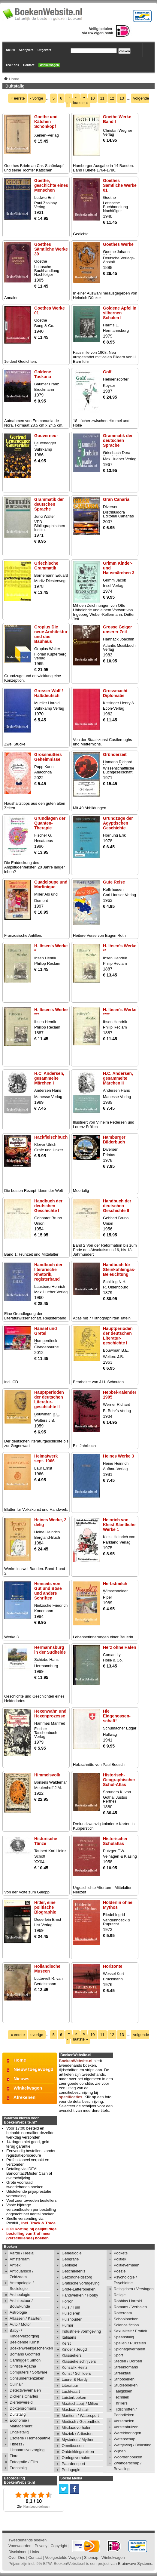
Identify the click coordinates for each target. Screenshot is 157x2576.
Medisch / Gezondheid (81, 2421)
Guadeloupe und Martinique (50, 884)
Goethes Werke (118, 244)
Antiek (15, 2265)
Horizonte (112, 1966)
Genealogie (72, 2253)
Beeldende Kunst (24, 2342)
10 (92, 98)
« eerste (18, 98)
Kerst (66, 2343)
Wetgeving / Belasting (133, 2445)
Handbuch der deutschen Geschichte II (117, 1206)
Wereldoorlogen (127, 2433)
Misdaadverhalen (76, 2427)
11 (102, 98)
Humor (67, 2325)
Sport (118, 2355)
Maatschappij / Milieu (80, 2403)
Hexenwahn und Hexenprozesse (50, 1713)
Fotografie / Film (24, 2462)
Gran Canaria (116, 499)
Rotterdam (123, 2313)
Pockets (121, 2253)
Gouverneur (46, 435)
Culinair (16, 2384)
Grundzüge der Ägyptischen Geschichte (118, 823)
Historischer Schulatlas (115, 1841)
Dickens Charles (24, 2396)
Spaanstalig (124, 2337)
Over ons (12, 65)
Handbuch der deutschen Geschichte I (48, 1206)
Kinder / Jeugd (74, 2349)
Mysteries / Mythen (78, 2439)
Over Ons (16, 2557)
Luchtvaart (71, 2391)
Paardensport (73, 2463)
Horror (67, 2301)
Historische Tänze (45, 1841)
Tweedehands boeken (27, 2540)
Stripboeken (124, 2379)
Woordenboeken (128, 2457)
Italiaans (69, 2337)
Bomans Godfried (25, 2354)
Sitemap (91, 2557)
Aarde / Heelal (22, 2253)
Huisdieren (71, 2313)
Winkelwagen (49, 65)
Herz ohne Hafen (119, 1647)
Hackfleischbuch (51, 1137)
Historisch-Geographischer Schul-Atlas (119, 1779)
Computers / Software (28, 2372)
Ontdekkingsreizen (78, 2451)
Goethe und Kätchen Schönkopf (46, 121)
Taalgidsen (123, 2391)
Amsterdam (19, 2259)
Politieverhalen (126, 2265)
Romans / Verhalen (130, 2307)
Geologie (69, 2265)
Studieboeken (126, 2385)
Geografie (70, 2259)
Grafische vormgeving (80, 2283)
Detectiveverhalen (25, 2390)
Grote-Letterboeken (78, 2289)
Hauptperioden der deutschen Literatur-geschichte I (118, 1335)
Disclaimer (17, 2552)
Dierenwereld (21, 2402)
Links (34, 2552)
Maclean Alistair (75, 2409)
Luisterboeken (74, 2397)
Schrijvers (26, 50)
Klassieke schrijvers (79, 2361)
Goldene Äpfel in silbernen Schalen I (119, 313)
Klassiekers (71, 2355)
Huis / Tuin (71, 2307)
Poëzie (120, 2271)
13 (121, 98)
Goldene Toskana (42, 374)
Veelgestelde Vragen (63, 2557)
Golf (107, 371)
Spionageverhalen (129, 2349)
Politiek (120, 2259)
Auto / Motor (20, 2324)
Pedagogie (71, 2469)
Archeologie (20, 2294)
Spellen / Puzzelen (130, 2343)
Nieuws (21, 2078)
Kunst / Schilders (76, 2373)
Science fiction (126, 2325)
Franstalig (18, 2468)
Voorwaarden (20, 2546)
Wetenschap (124, 2439)
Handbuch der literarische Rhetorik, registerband (48, 1272)
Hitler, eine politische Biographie (45, 1907)
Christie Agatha (23, 2366)
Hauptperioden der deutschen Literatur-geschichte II (49, 1399)
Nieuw (10, 50)
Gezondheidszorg (77, 2277)
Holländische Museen (47, 1968)
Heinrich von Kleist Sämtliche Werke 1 (119, 1524)
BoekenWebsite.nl (75, 2061)
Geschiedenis (73, 2271)
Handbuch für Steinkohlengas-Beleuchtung (119, 1269)
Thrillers (121, 2403)
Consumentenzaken (27, 2378)
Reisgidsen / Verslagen (134, 2289)
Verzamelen (124, 2421)
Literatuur (70, 2385)
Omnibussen (72, 2445)
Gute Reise (114, 882)
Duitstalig (18, 2414)
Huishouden (72, 2319)
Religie (120, 2295)
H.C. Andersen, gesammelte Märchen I (49, 1078)
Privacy (41, 2546)
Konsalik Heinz (74, 2367)
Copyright (58, 2546)
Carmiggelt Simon (25, 2360)
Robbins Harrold (128, 2301)
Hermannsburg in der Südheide (50, 1650)
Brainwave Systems (135, 2563)
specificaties (70, 2097)
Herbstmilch (115, 1583)
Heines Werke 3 (118, 1456)
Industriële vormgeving (81, 2331)
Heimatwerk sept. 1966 (46, 1458)
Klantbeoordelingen (36, 2506)
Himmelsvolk (47, 1774)
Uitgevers (44, 50)
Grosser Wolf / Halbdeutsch (48, 693)
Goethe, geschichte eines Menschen (51, 185)
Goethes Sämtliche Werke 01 (120, 185)
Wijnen (120, 2451)
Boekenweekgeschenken (31, 2348)
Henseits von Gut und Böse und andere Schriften (48, 1590)
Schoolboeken (126, 2319)
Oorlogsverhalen (76, 2457)
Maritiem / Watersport (80, 2415)
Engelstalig (19, 2432)
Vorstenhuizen (126, 2427)
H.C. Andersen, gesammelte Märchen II (118, 1078)
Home (20, 2059)
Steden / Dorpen (128, 2361)
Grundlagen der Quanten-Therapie (49, 823)
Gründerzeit (115, 754)
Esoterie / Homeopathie (30, 2438)
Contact (28, 65)
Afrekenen (24, 2097)
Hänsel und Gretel (45, 1331)
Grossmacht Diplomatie (115, 693)
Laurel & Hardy (75, 2379)
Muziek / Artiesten (77, 2433)
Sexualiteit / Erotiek (130, 2331)
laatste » (80, 102)
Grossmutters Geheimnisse (48, 757)
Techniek (121, 2397)
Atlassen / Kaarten (25, 2318)
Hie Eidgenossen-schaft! (117, 1716)
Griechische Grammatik (46, 565)
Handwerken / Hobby (80, 2295)
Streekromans (126, 2367)
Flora (14, 2456)
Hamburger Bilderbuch (114, 1139)
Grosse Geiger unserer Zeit (117, 629)
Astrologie (18, 2312)
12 (112, 98)
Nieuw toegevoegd (33, 2069)
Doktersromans (23, 2408)
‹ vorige (36, 98)
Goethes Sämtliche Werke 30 (51, 249)
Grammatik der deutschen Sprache (118, 440)
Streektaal (122, 2373)
